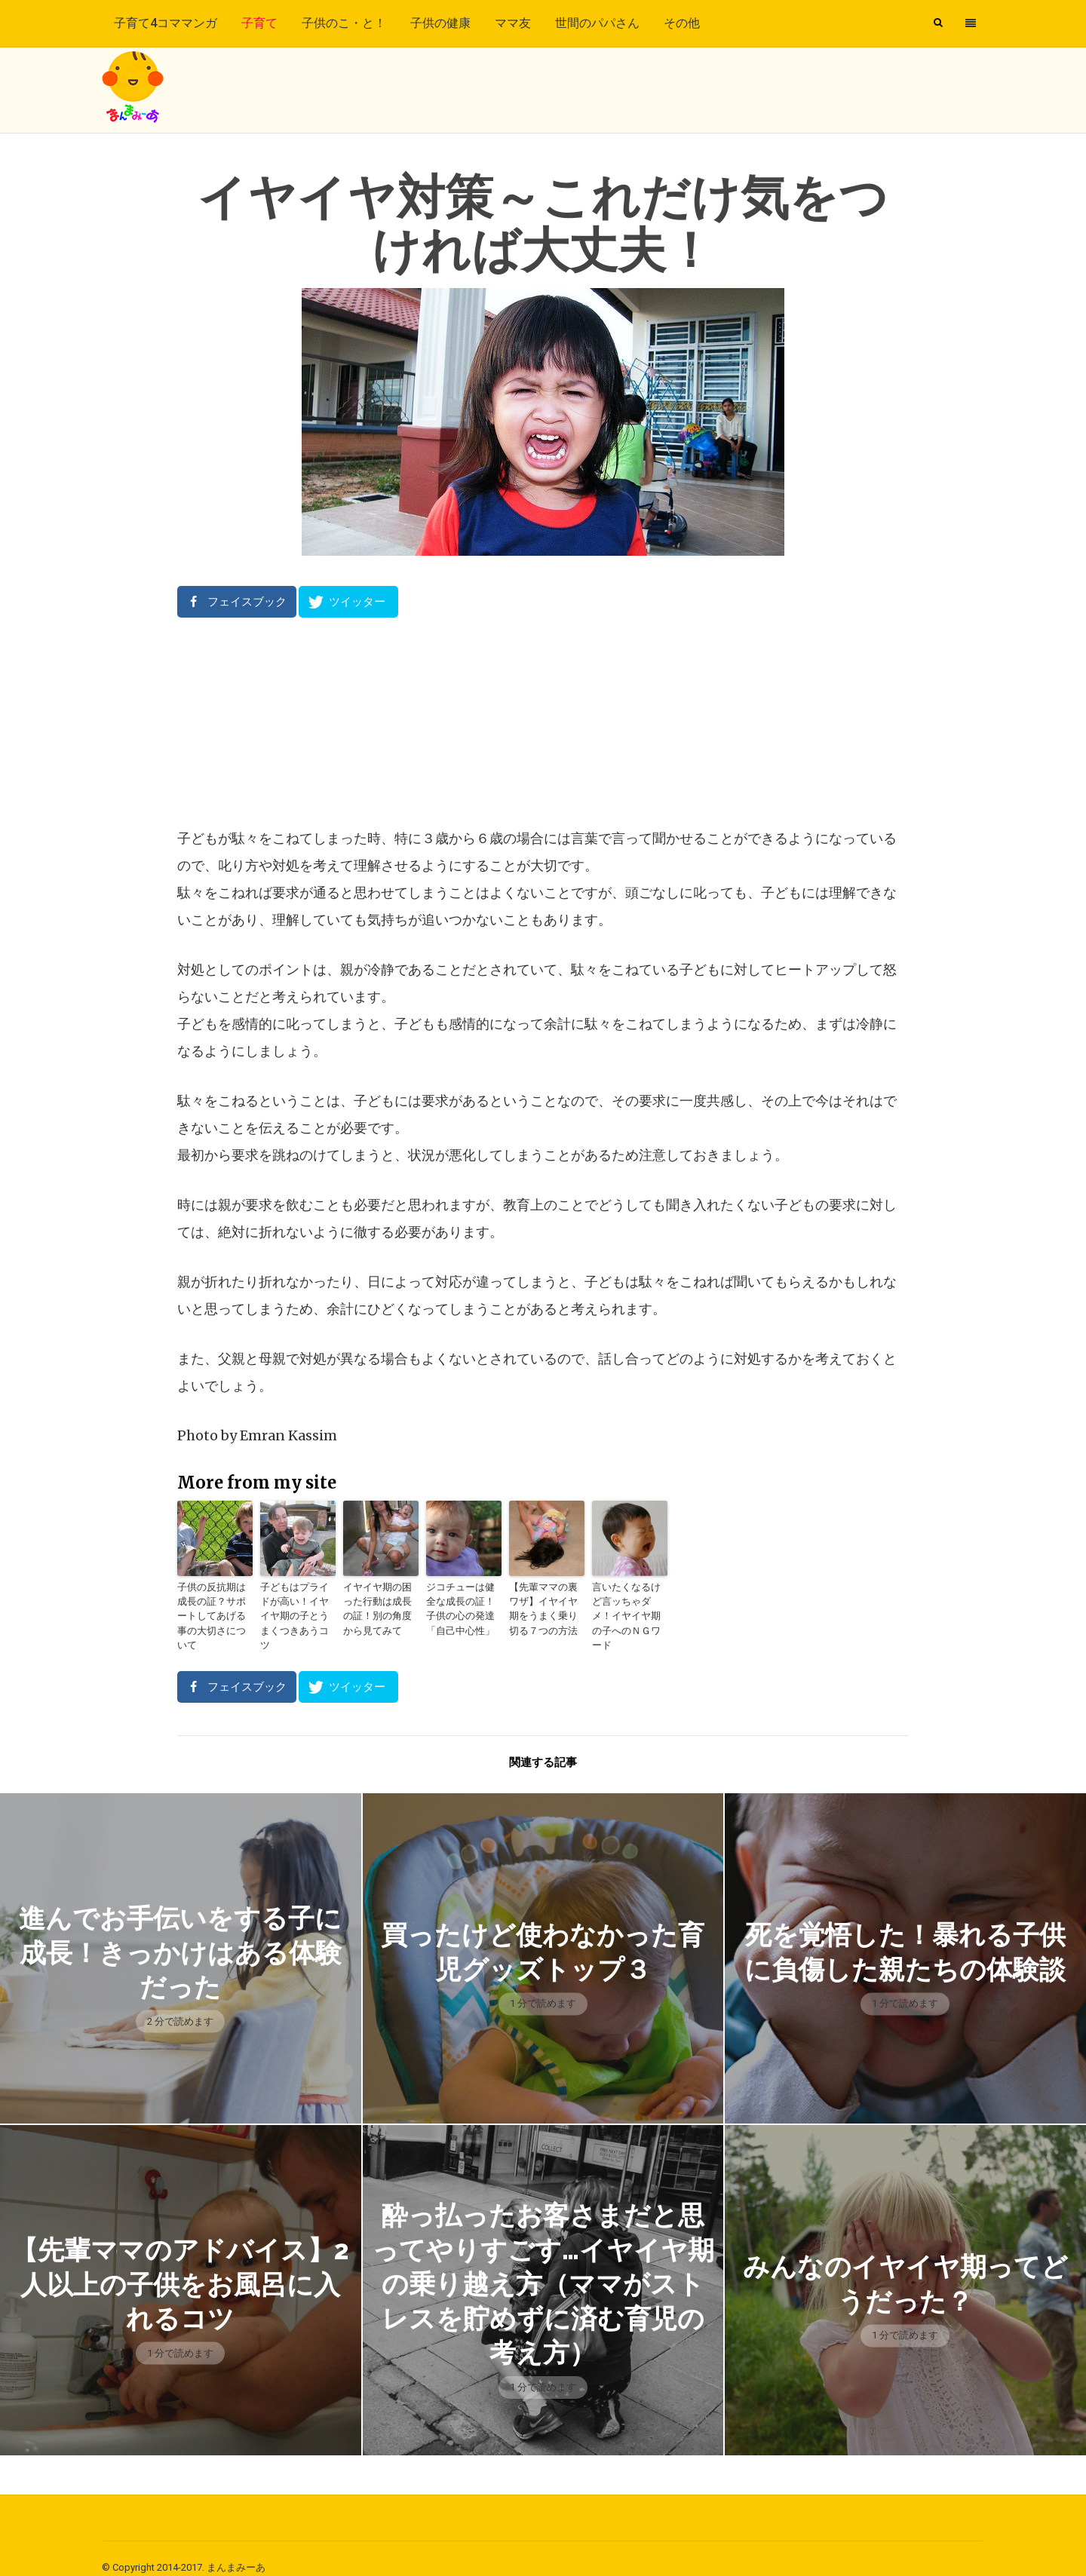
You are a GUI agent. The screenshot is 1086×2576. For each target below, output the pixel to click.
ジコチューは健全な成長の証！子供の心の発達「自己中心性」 (462, 1607)
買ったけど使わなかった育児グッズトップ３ (543, 1932)
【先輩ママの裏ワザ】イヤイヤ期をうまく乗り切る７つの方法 (545, 1607)
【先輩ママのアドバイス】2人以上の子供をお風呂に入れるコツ (180, 2265)
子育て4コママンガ (165, 23)
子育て (259, 23)
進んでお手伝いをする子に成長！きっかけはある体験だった (181, 1933)
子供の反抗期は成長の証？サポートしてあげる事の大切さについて (213, 1607)
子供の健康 (440, 23)
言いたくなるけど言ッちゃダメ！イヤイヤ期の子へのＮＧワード (628, 1607)
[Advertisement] (543, 721)
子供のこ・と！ (344, 23)
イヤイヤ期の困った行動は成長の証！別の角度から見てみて (379, 1607)
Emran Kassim (288, 1435)
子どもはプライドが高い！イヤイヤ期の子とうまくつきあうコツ (296, 1607)
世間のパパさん (597, 23)
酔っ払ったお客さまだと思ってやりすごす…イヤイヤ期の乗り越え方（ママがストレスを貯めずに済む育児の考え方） (543, 2264)
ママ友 (513, 23)
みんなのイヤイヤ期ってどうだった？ (905, 2264)
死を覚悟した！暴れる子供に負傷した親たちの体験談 (905, 1933)
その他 (682, 23)
